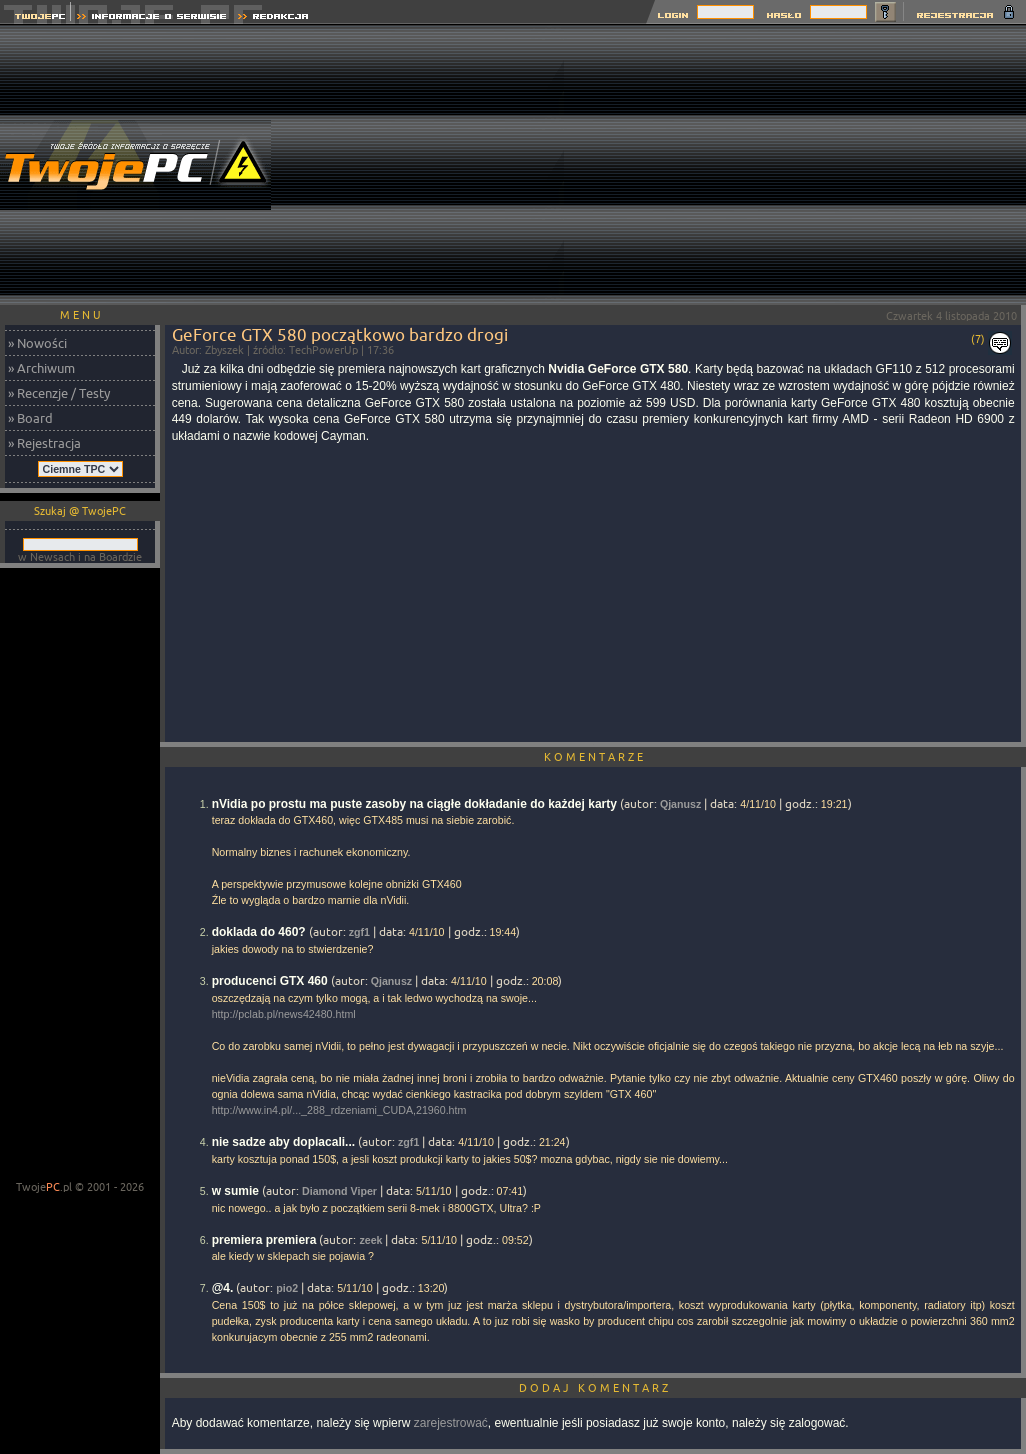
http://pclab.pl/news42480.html (284, 1014)
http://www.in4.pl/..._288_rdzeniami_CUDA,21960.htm (339, 1110)
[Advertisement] (795, 165)
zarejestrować (451, 1423)
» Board (30, 418)
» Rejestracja (44, 443)
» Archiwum (41, 368)
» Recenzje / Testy (59, 393)
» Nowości (37, 343)
